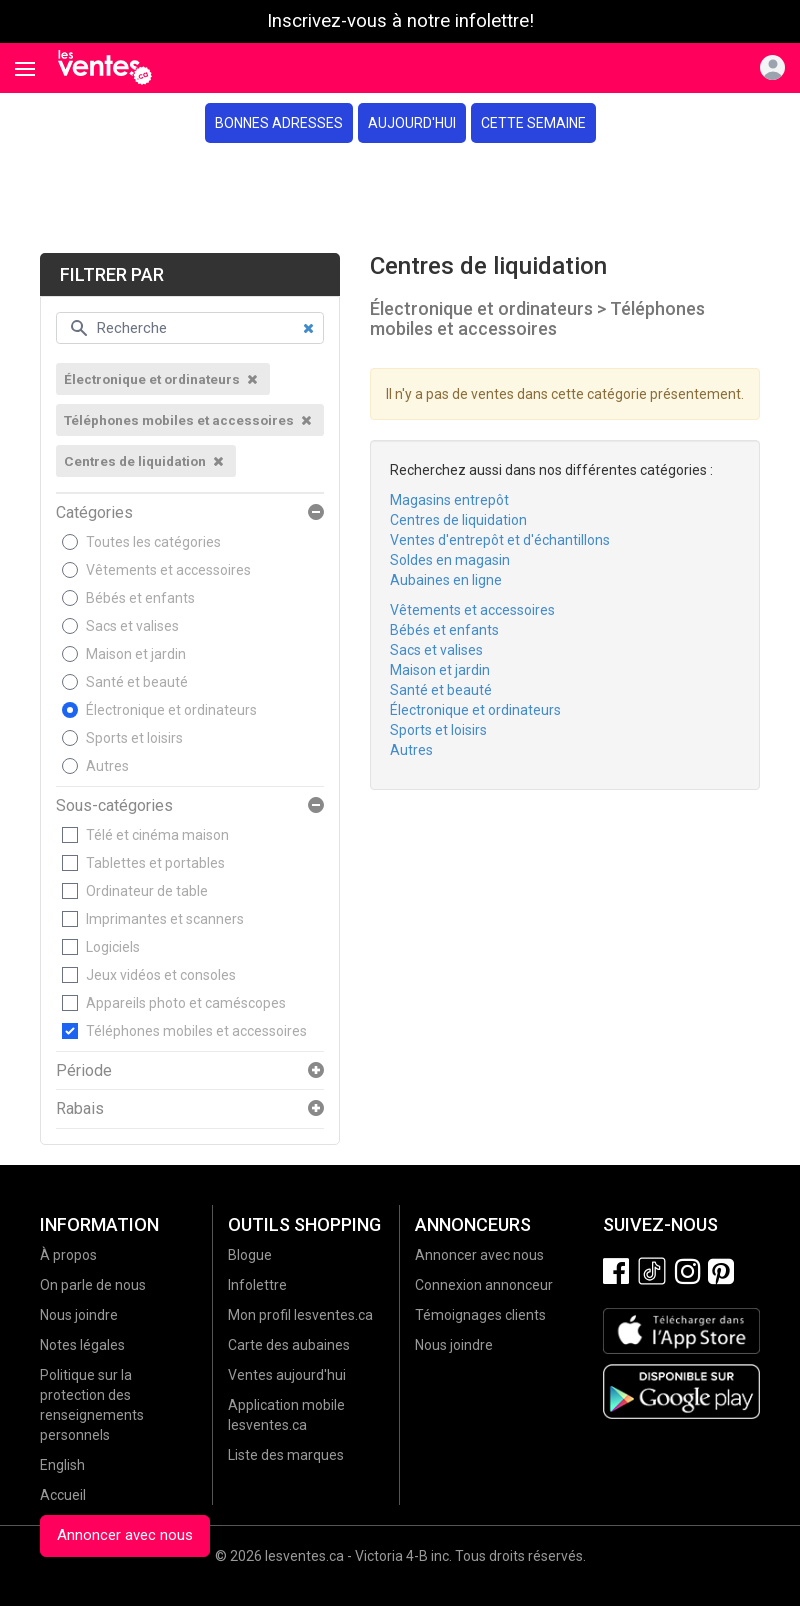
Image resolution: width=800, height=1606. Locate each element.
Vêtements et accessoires (168, 570)
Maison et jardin (136, 654)
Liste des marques (286, 1455)
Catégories (94, 513)
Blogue (250, 1255)
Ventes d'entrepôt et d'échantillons (500, 540)
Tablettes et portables (155, 863)
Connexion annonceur (484, 1285)
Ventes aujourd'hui (287, 1375)
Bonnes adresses (279, 123)
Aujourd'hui (412, 123)
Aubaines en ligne (446, 580)
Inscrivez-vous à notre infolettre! (400, 21)
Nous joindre (79, 1315)
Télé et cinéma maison (157, 835)
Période (84, 1071)
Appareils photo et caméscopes (186, 1003)
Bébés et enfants (140, 598)
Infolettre (257, 1285)
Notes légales (82, 1345)
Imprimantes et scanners (165, 919)
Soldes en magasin (450, 560)
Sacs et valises (132, 626)
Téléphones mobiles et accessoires (196, 1031)
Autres (107, 766)
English (62, 1465)
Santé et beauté (137, 682)
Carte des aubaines (289, 1345)
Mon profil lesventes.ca (300, 1315)
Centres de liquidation (458, 520)
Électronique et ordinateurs (171, 710)
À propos (68, 1255)
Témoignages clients (480, 1315)
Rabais (80, 1109)
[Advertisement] (400, 198)
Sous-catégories (114, 806)
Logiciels (113, 947)
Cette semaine (533, 123)
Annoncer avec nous (125, 1535)
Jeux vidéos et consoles (161, 975)
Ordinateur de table (147, 891)
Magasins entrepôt (449, 500)
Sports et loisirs (134, 738)
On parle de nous (93, 1285)
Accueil (63, 1495)
